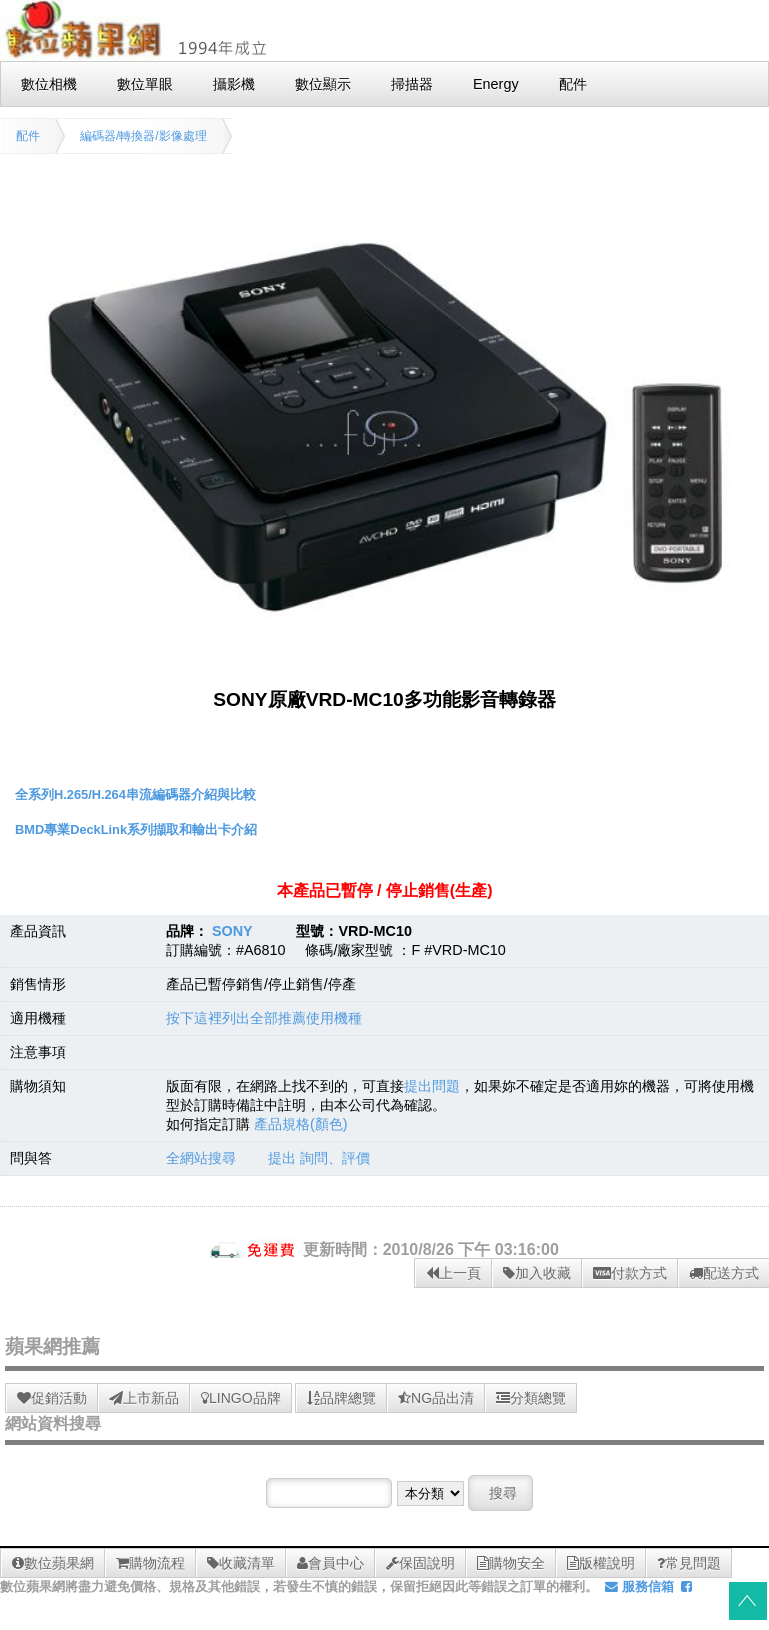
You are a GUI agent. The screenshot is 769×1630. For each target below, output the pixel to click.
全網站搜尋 (201, 1158)
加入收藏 (537, 1273)
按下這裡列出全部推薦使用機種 (264, 1018)
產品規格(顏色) (301, 1124)
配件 (28, 136)
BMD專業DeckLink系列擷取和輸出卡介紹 (136, 829)
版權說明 (601, 1563)
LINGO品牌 (241, 1398)
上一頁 (453, 1273)
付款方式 (630, 1273)
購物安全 (511, 1563)
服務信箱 (639, 1586)
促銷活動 (52, 1398)
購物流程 (150, 1563)
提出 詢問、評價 (319, 1158)
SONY (232, 931)
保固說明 (420, 1563)
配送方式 (724, 1273)
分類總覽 (531, 1398)
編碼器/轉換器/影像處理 (143, 136)
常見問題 (689, 1563)
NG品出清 (436, 1398)
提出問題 (432, 1086)
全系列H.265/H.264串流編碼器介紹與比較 (135, 794)
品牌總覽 (341, 1398)
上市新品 (144, 1398)
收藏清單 (241, 1563)
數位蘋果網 (53, 1563)
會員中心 (330, 1563)
